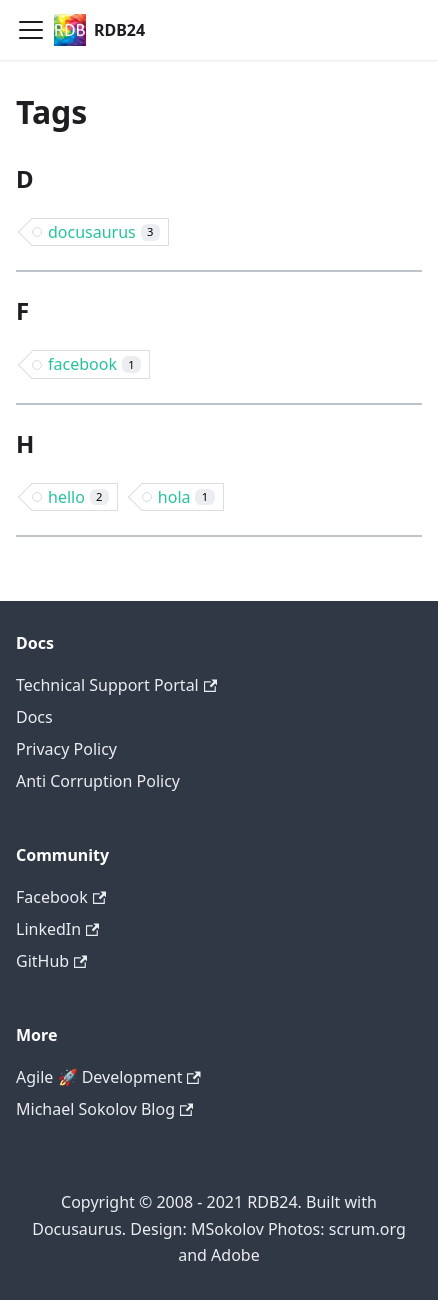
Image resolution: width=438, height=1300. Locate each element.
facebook (94, 364)
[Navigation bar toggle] (31, 30)
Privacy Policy (66, 749)
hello (78, 497)
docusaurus (104, 232)
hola (186, 497)
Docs (34, 717)
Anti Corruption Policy (98, 781)
